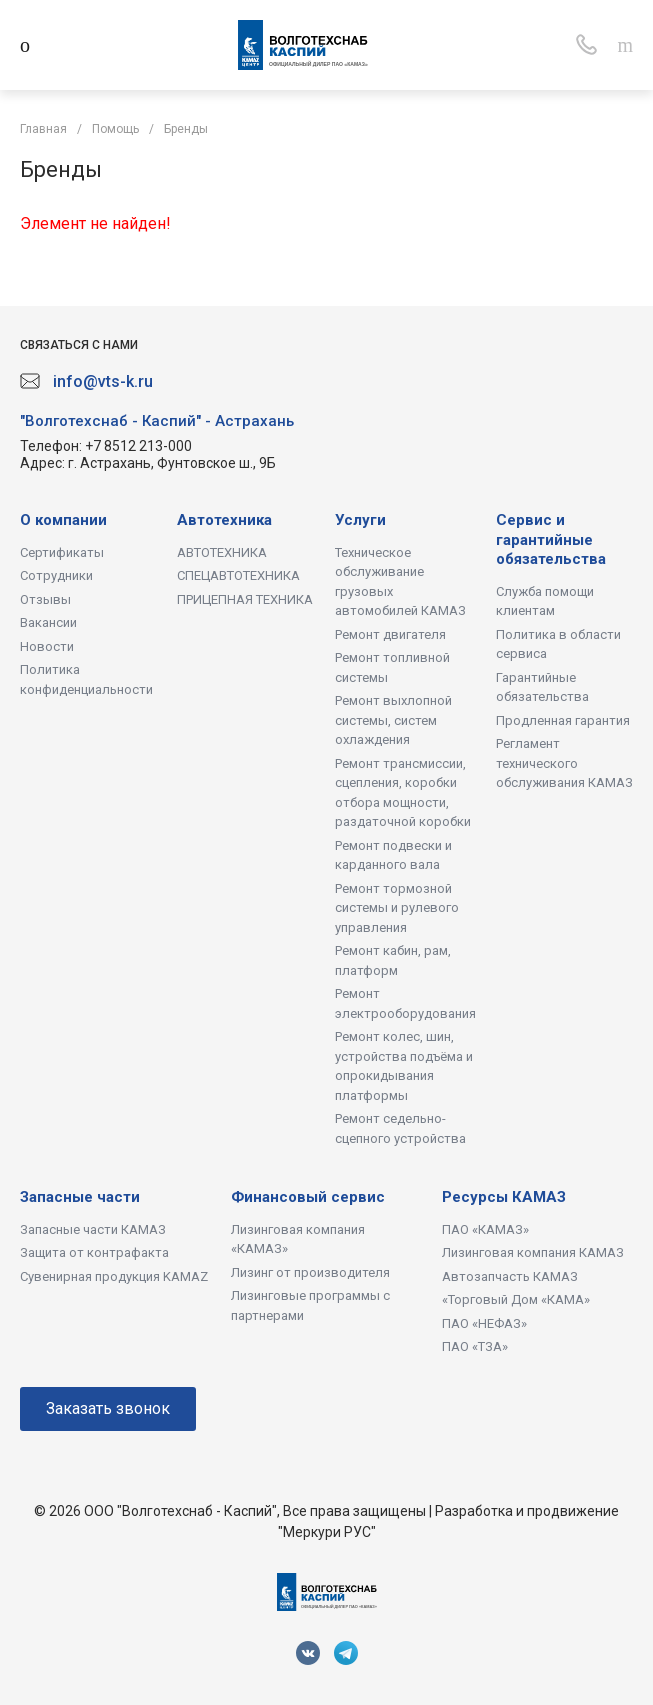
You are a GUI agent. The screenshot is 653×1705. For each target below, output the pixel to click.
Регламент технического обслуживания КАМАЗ (564, 763)
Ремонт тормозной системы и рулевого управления (397, 908)
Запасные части (80, 1197)
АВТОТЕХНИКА (222, 552)
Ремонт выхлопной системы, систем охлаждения (393, 720)
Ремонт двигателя (390, 634)
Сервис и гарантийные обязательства (551, 539)
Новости (47, 646)
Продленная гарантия (563, 720)
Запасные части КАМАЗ (93, 1229)
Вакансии (48, 622)
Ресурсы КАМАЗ (504, 1197)
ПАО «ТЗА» (475, 1346)
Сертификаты (62, 552)
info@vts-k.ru (103, 381)
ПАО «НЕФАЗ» (484, 1323)
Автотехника (224, 520)
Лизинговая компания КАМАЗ (533, 1252)
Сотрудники (56, 575)
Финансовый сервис (308, 1197)
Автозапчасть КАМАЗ (510, 1276)
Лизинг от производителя (310, 1272)
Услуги (360, 520)
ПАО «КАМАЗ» (485, 1229)
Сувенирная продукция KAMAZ (114, 1276)
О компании (63, 520)
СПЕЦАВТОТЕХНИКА (238, 575)
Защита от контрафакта (94, 1252)
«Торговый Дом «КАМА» (516, 1299)
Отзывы (45, 599)
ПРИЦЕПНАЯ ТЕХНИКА (245, 599)
